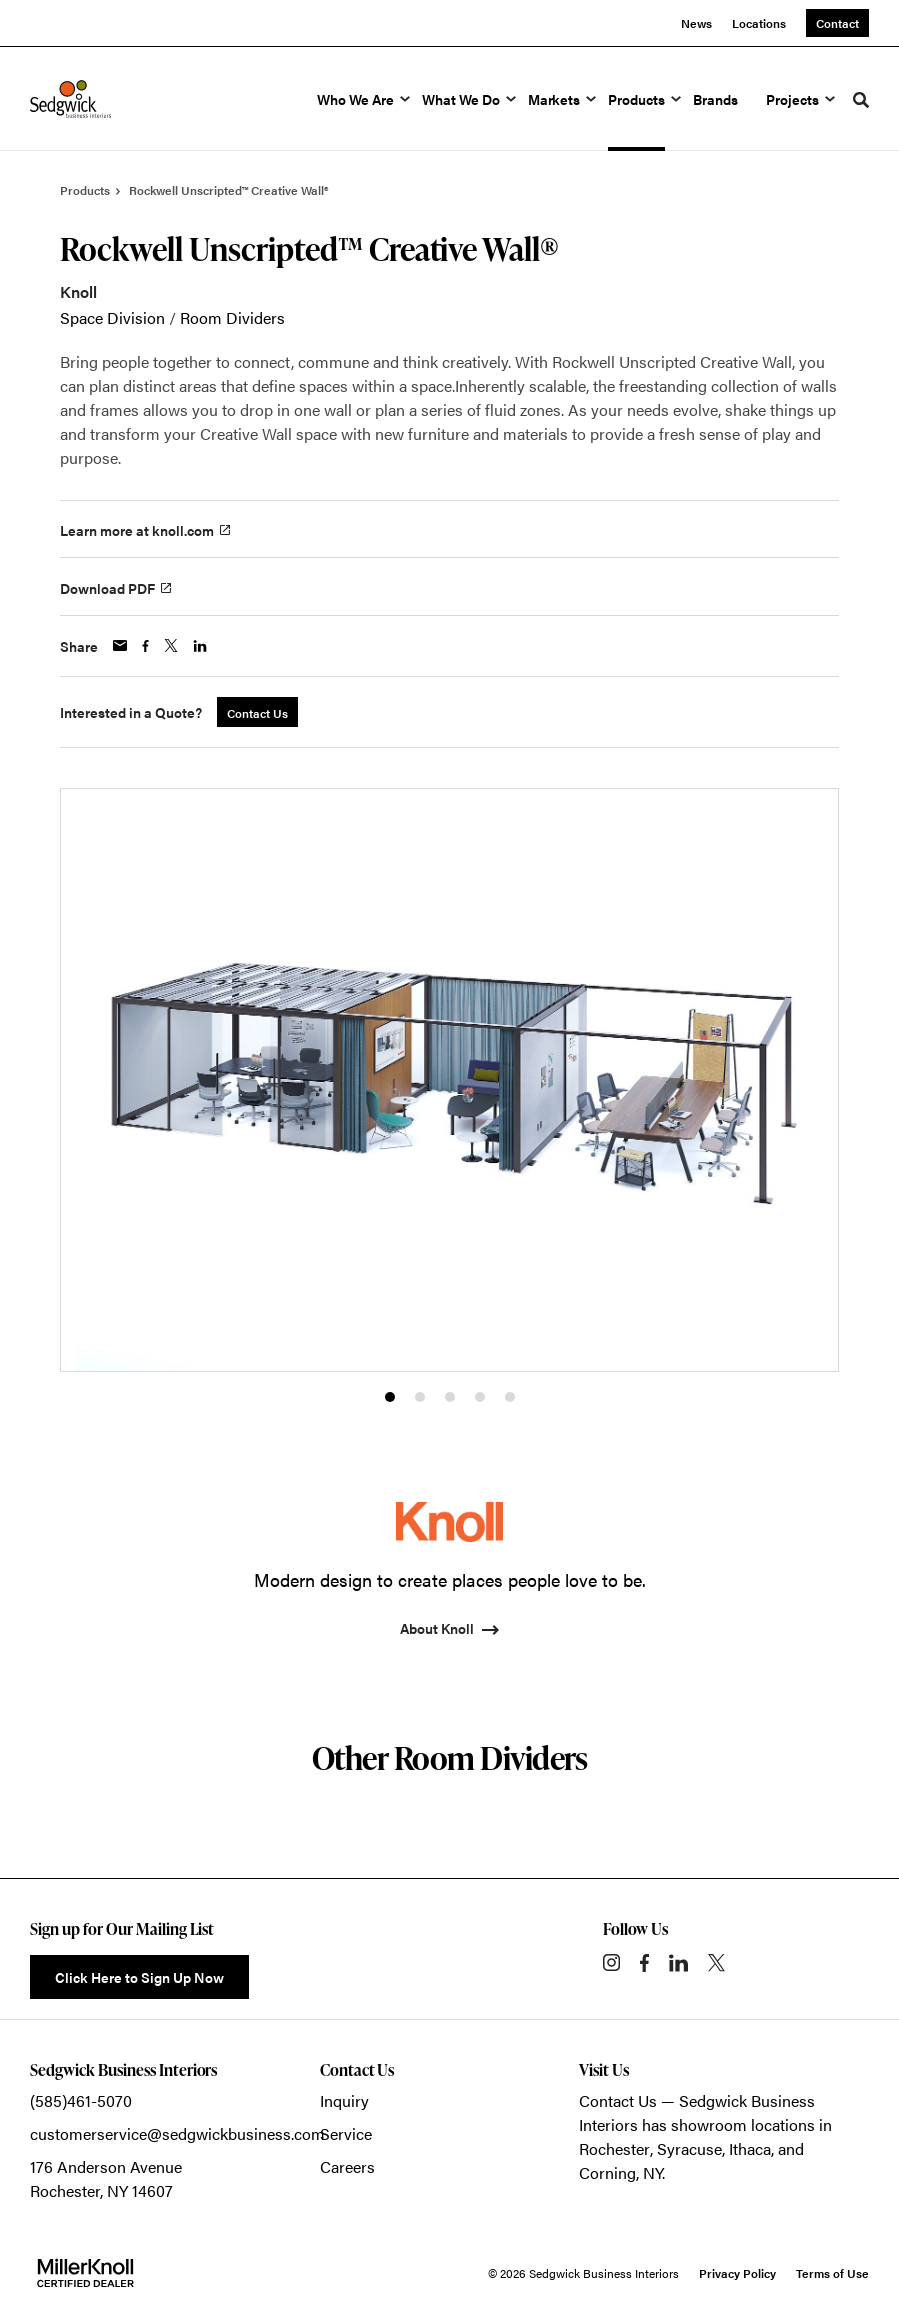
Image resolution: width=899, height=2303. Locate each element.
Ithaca (750, 2148)
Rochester (614, 2148)
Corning (607, 2172)
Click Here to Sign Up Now (139, 1977)
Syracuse (689, 2148)
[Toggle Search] (861, 100)
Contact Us (618, 2100)
